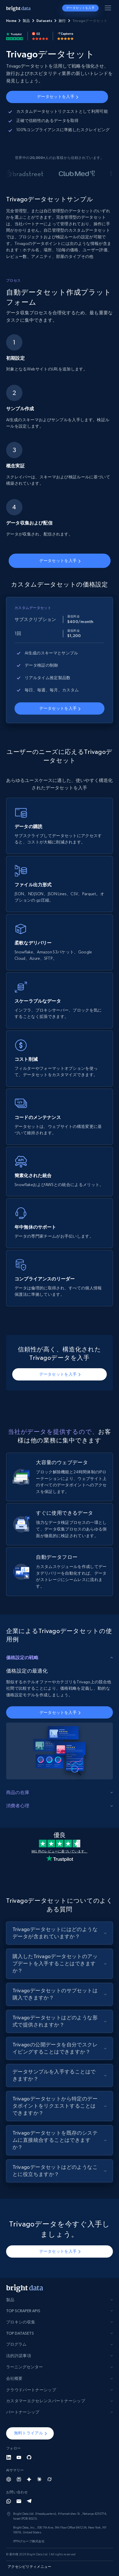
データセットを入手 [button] (80, 8)
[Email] (19, 2501)
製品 (26, 21)
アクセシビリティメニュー (29, 2567)
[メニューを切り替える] (109, 9)
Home (11, 21)
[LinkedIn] (9, 2457)
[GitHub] (29, 2457)
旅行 (62, 21)
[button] (30, 2433)
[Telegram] (29, 2501)
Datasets (44, 21)
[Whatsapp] (9, 2501)
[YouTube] (19, 2457)
